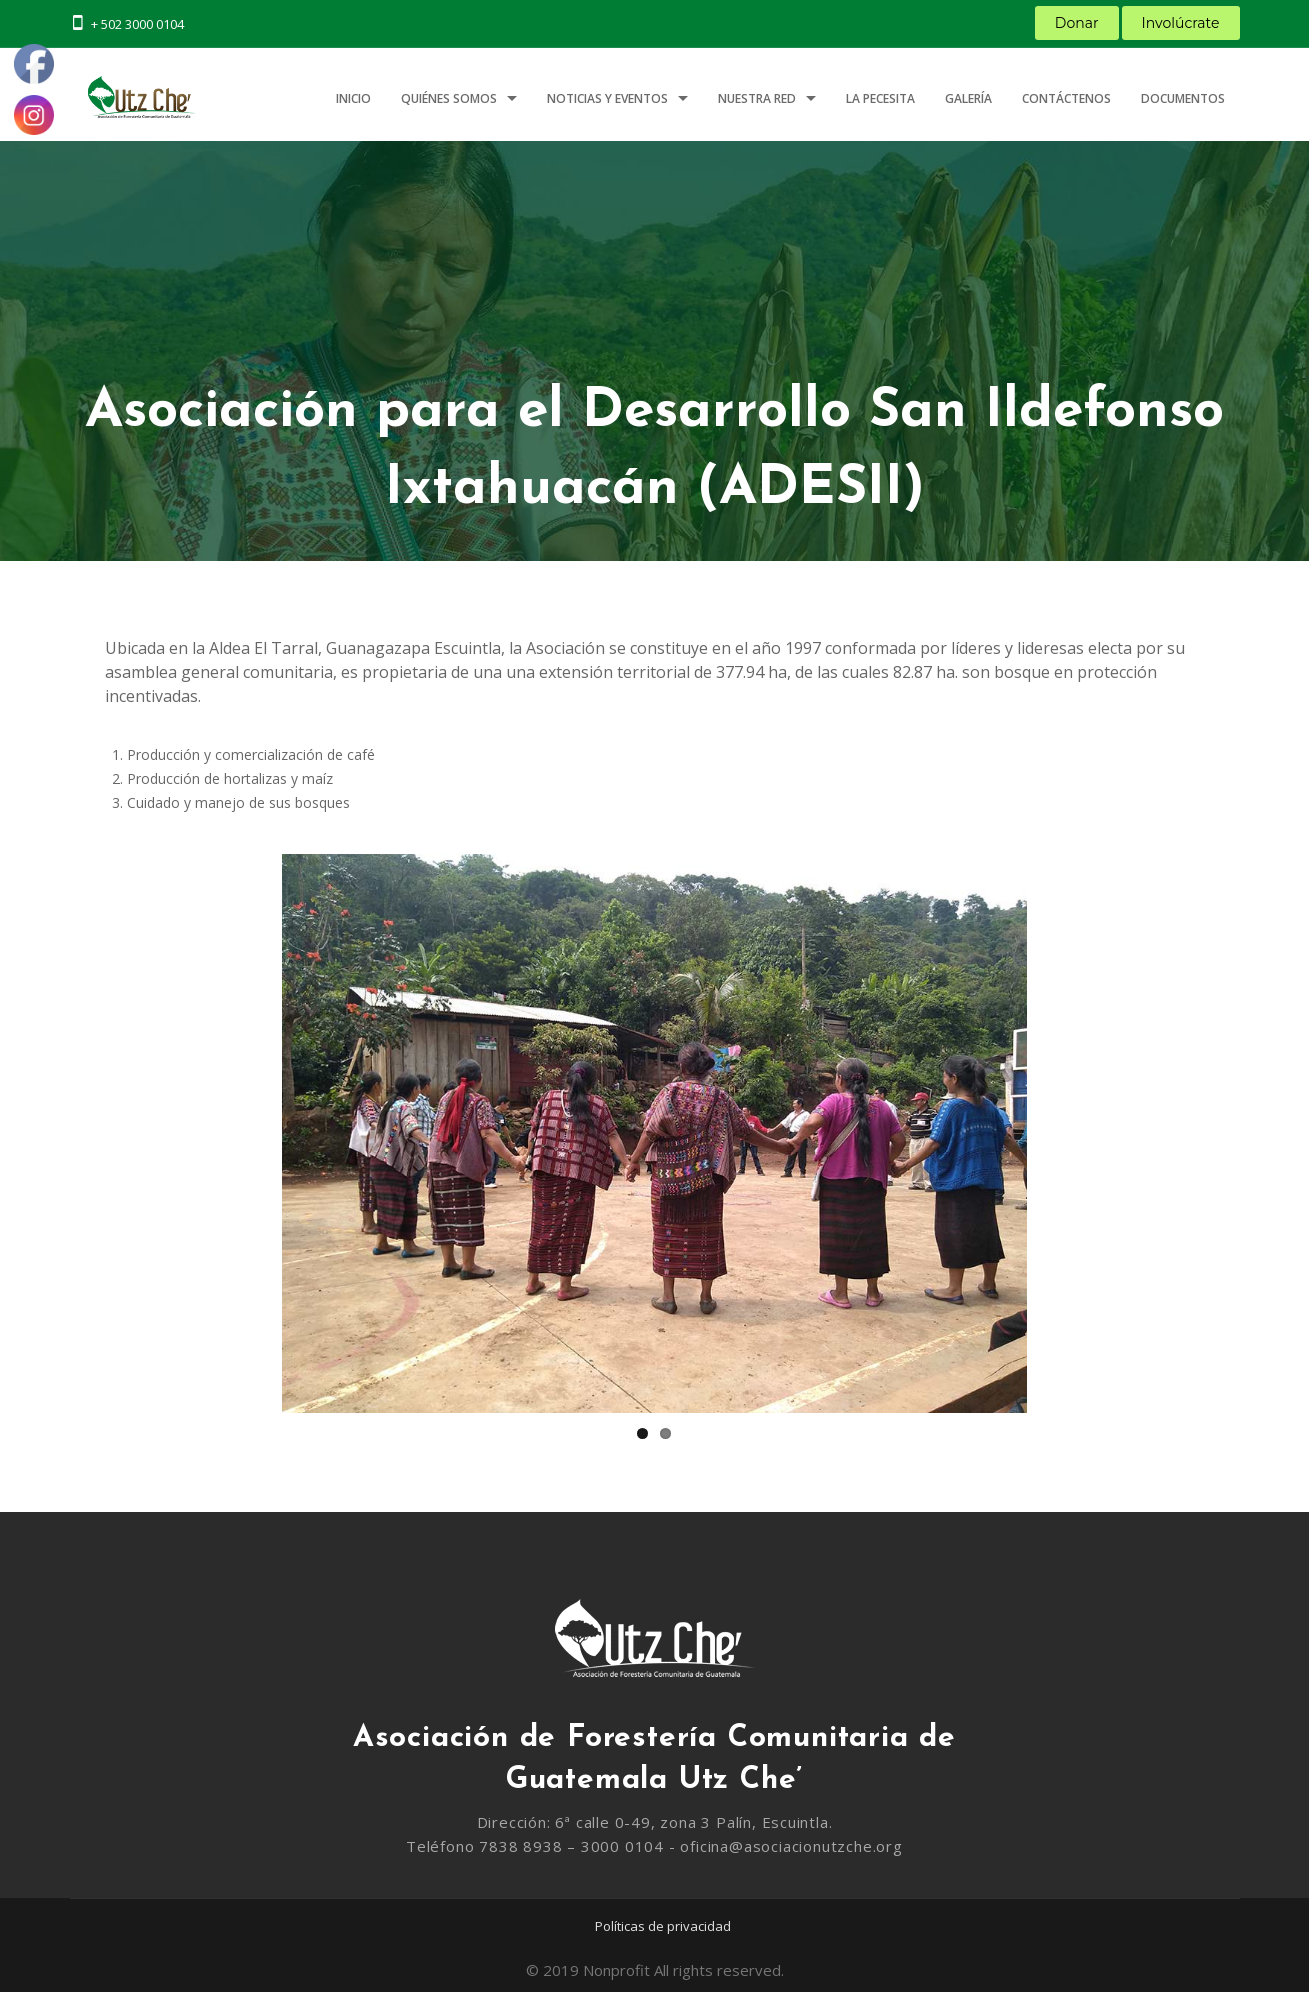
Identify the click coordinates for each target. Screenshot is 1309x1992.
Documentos (1183, 98)
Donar (1077, 23)
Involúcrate (1181, 23)
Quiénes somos (449, 98)
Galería (968, 98)
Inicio (353, 98)
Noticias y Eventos (607, 98)
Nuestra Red (757, 98)
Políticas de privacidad (663, 1926)
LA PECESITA (880, 98)
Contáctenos (1066, 98)
